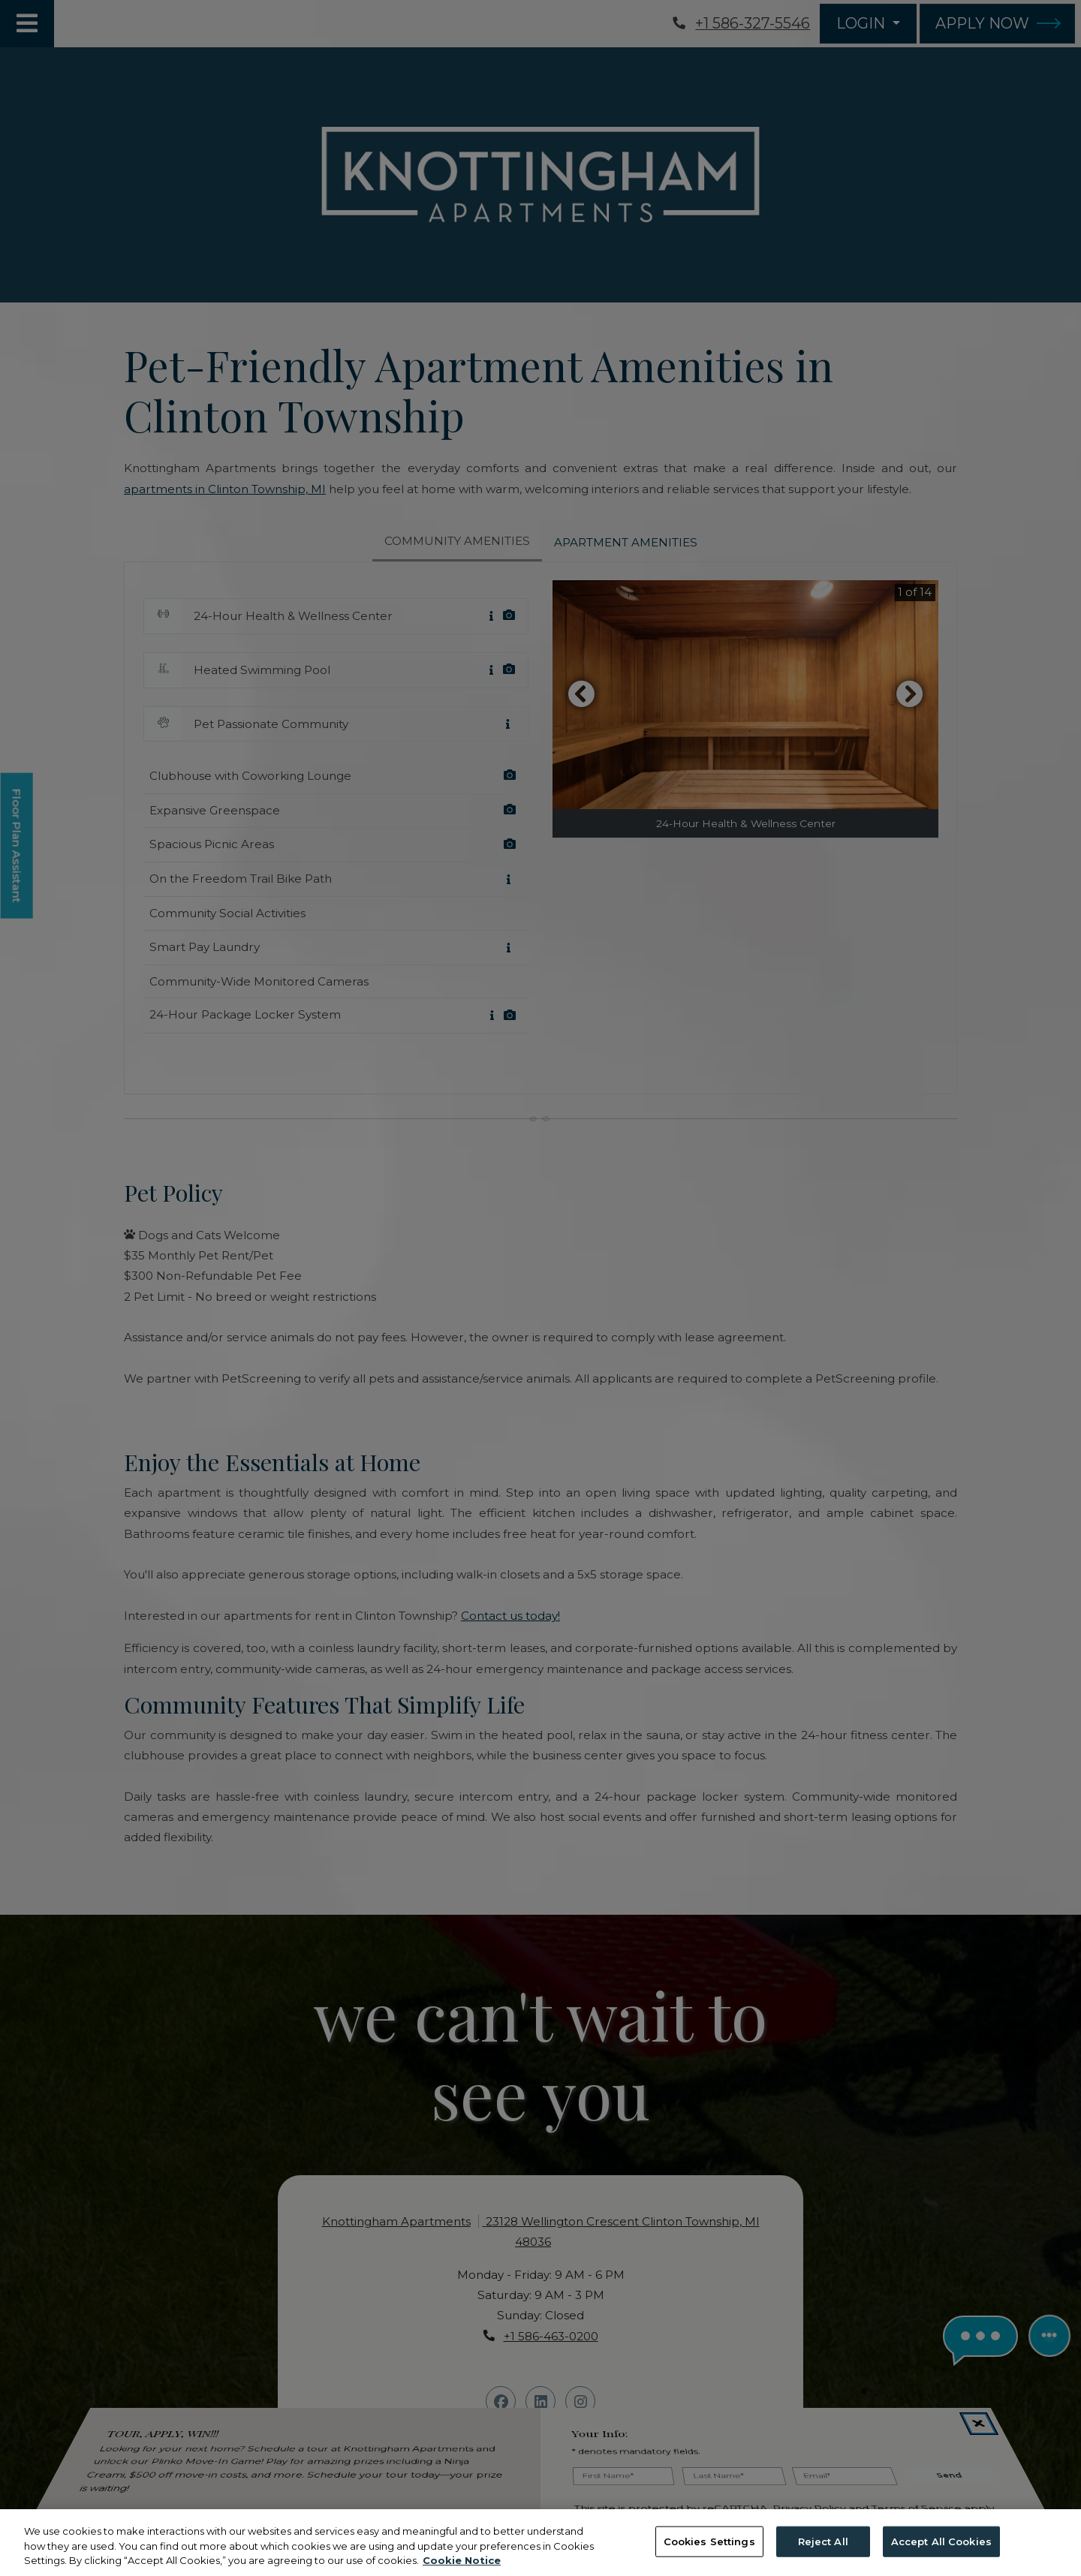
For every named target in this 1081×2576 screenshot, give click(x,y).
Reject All (823, 2541)
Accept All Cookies (941, 2541)
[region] (540, 2542)
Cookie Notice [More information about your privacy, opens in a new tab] (462, 2560)
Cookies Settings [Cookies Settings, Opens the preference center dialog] (709, 2541)
